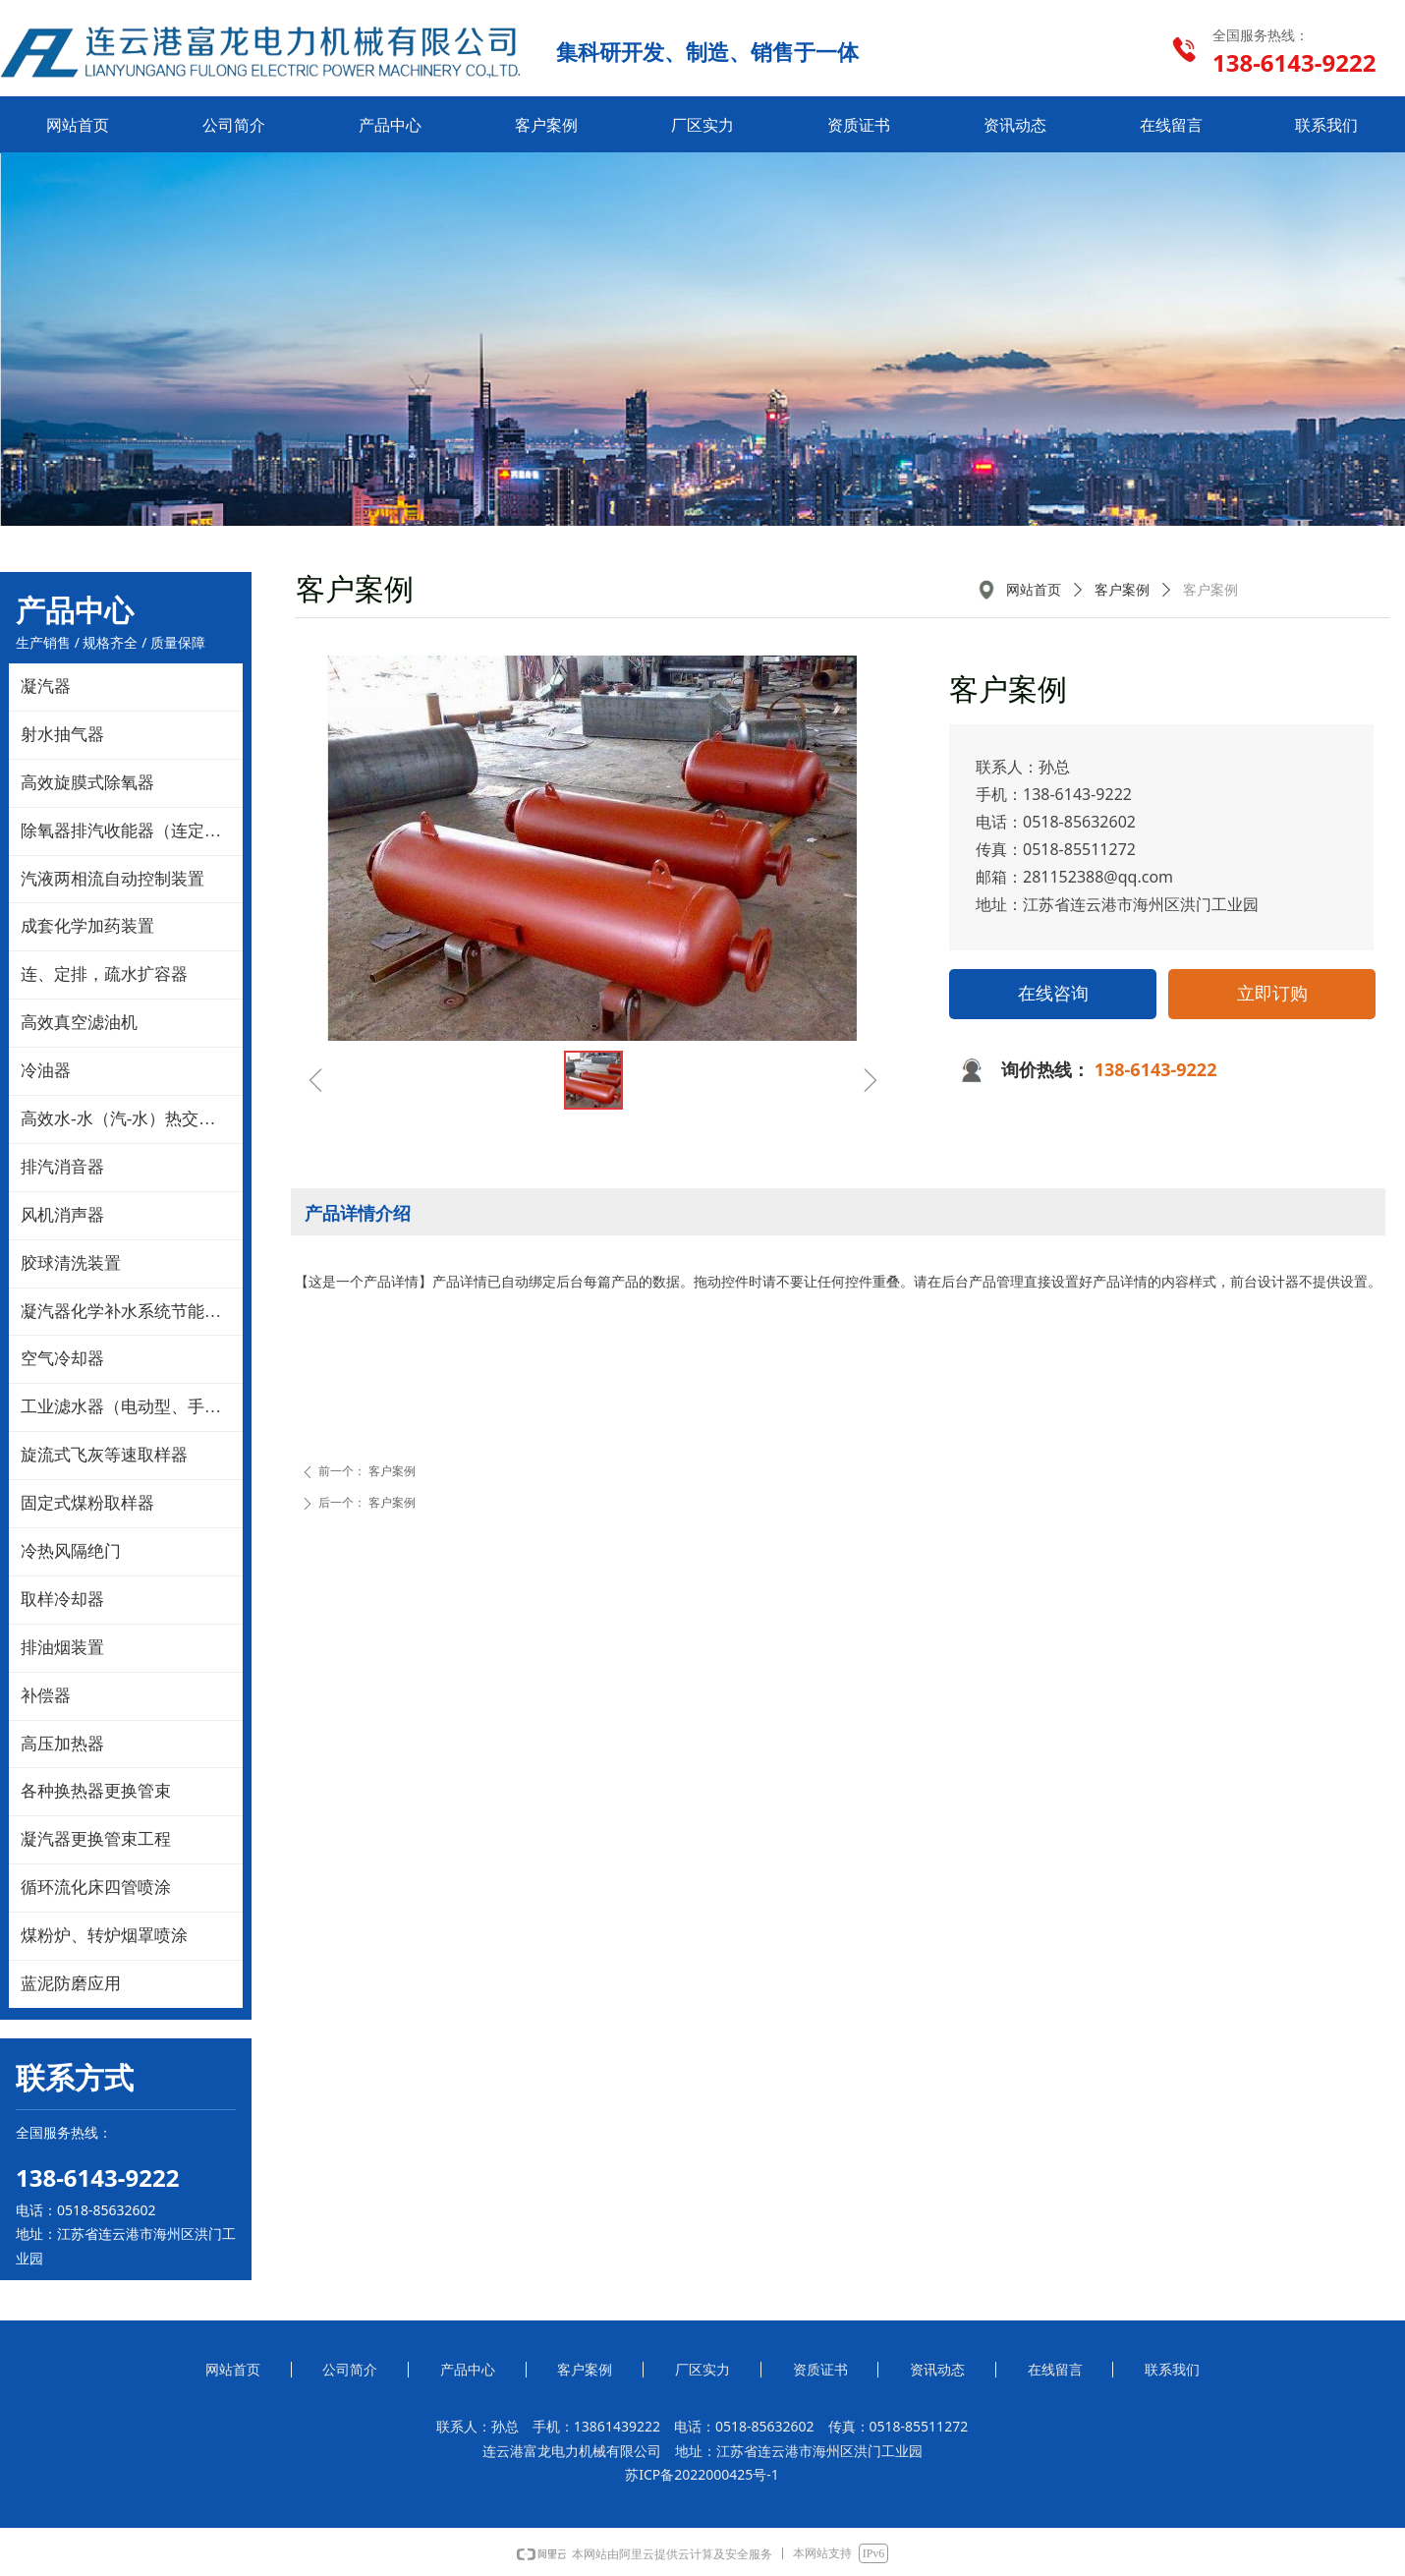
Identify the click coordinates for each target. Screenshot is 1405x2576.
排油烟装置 (62, 1647)
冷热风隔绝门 (71, 1551)
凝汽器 (46, 686)
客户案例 (1122, 590)
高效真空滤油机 (79, 1022)
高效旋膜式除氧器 (87, 782)
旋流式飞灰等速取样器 (104, 1455)
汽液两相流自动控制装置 (112, 879)
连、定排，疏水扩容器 (104, 974)
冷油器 (46, 1070)
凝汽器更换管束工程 (96, 1839)
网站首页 (1033, 590)
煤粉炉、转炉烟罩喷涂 (104, 1935)
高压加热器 (62, 1744)
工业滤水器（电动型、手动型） (132, 1407)
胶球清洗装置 (71, 1263)
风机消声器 (62, 1215)
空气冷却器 (62, 1358)
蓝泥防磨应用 (71, 1984)
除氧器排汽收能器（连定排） (129, 831)
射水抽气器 (62, 734)
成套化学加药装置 (87, 926)
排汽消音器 (62, 1167)
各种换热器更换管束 (96, 1791)
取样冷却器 (62, 1599)
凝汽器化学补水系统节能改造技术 (132, 1311)
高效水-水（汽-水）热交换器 (126, 1119)
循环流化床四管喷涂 (96, 1887)
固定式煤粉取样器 (87, 1503)
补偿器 (46, 1696)
